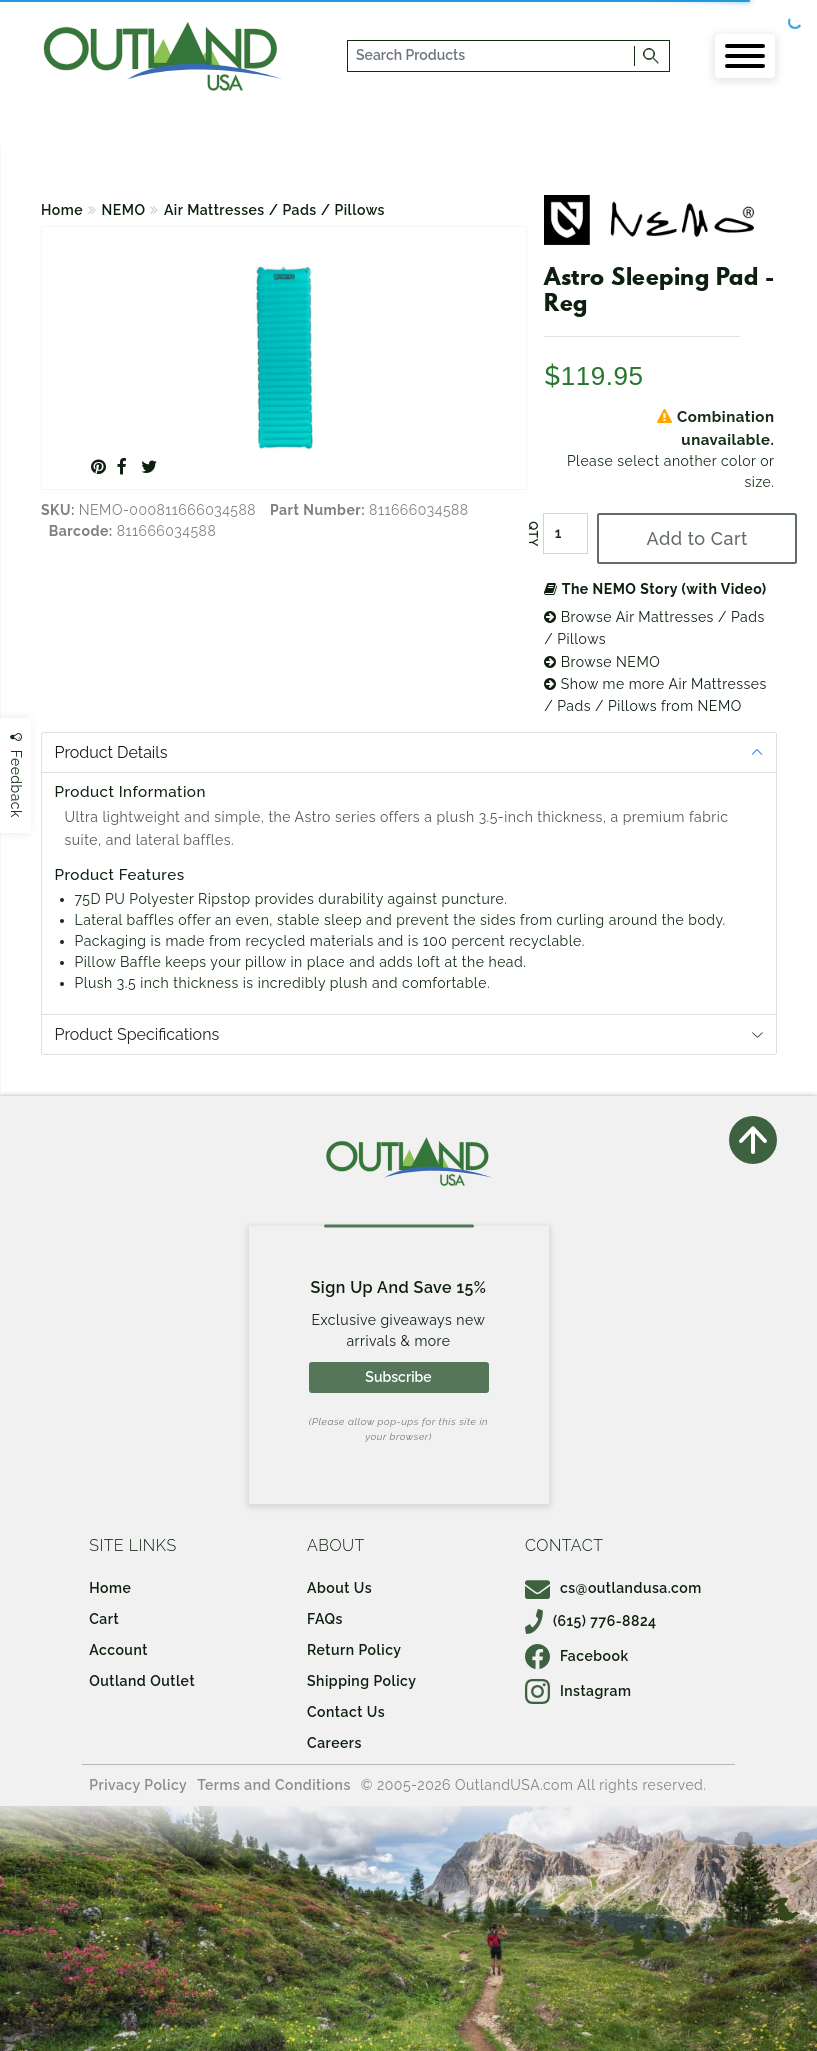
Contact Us (346, 1712)
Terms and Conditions (274, 1785)
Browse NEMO (602, 662)
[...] (492, 56)
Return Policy (354, 1650)
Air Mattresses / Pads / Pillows (274, 210)
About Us (339, 1588)
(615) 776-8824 (591, 1621)
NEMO (124, 210)
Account (118, 1650)
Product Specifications (137, 1034)
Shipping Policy (361, 1681)
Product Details (111, 752)
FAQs (325, 1619)
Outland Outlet (142, 1681)
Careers (334, 1743)
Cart (104, 1619)
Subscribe (398, 1377)
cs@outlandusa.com (613, 1588)
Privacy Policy (138, 1785)
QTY (533, 534)
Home (62, 210)
